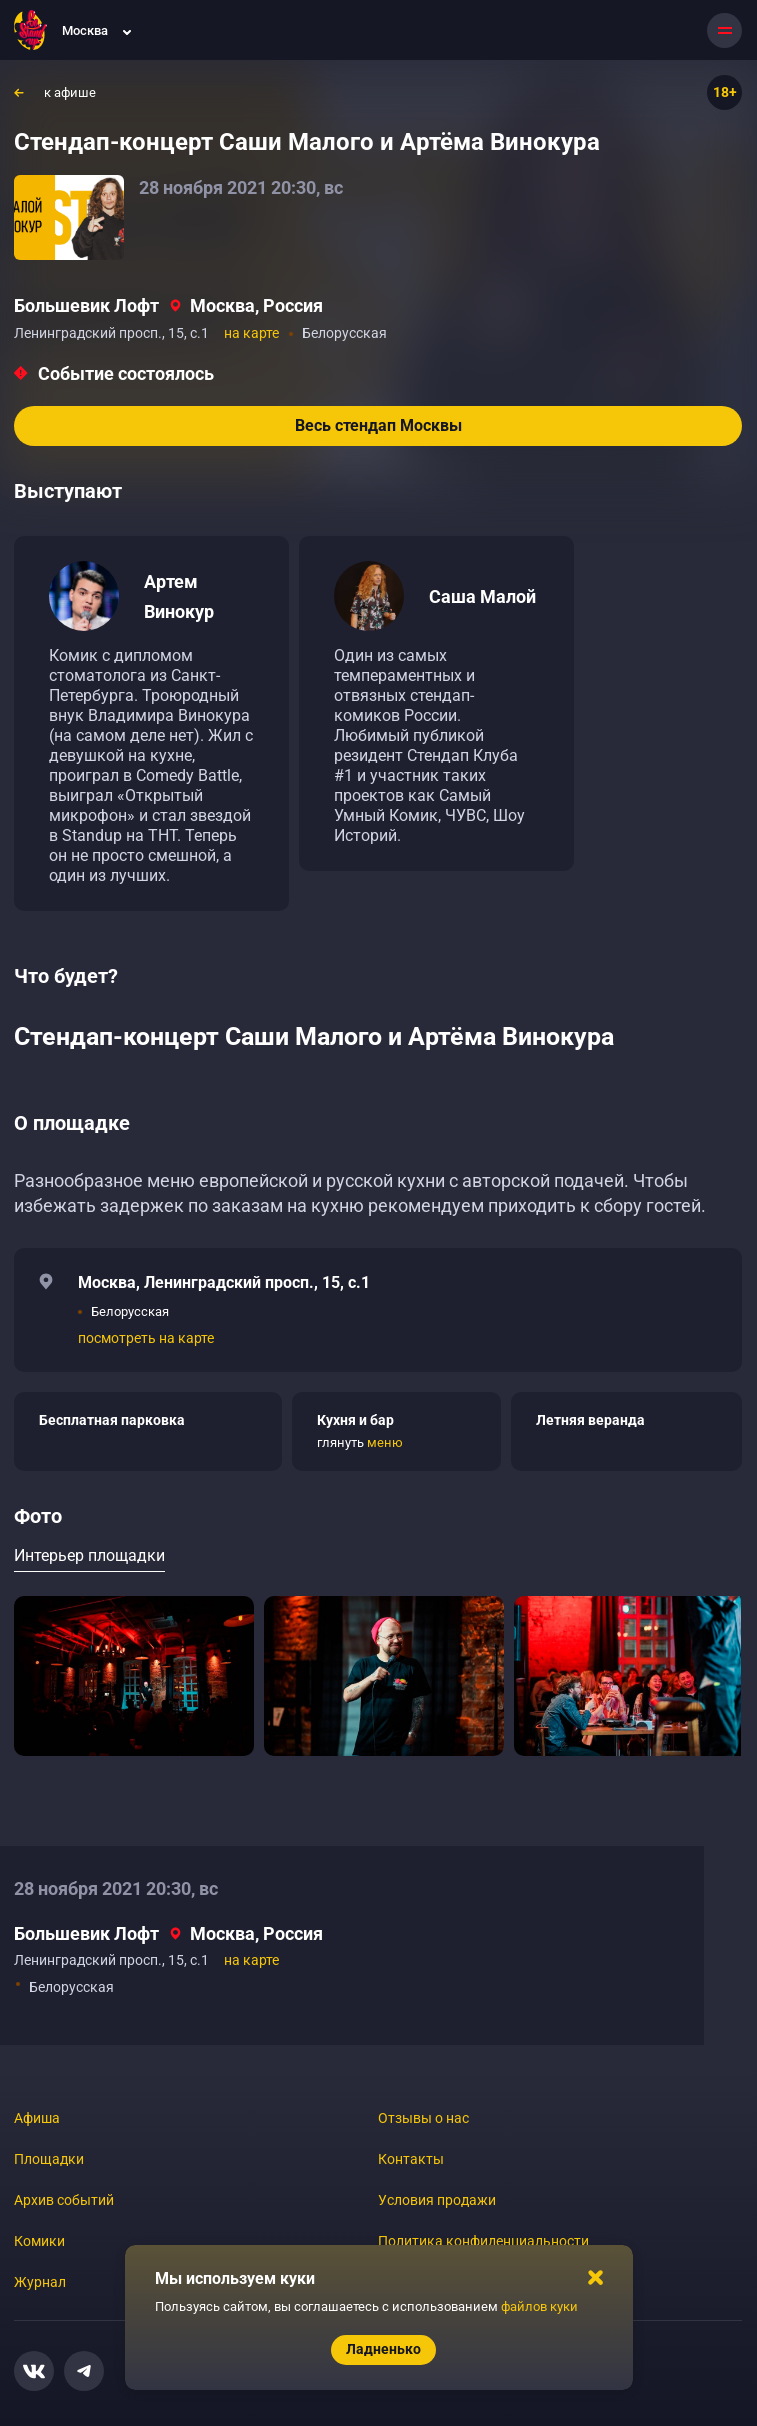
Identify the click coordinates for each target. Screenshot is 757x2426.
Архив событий (64, 2200)
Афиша (37, 2118)
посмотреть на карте (146, 1338)
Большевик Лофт (86, 305)
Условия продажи (437, 2200)
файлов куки (539, 2306)
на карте (251, 333)
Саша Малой (482, 596)
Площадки (49, 2159)
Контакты (411, 2159)
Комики (39, 2241)
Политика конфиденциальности (483, 2241)
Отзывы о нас (423, 2118)
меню (385, 1442)
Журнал (40, 2282)
